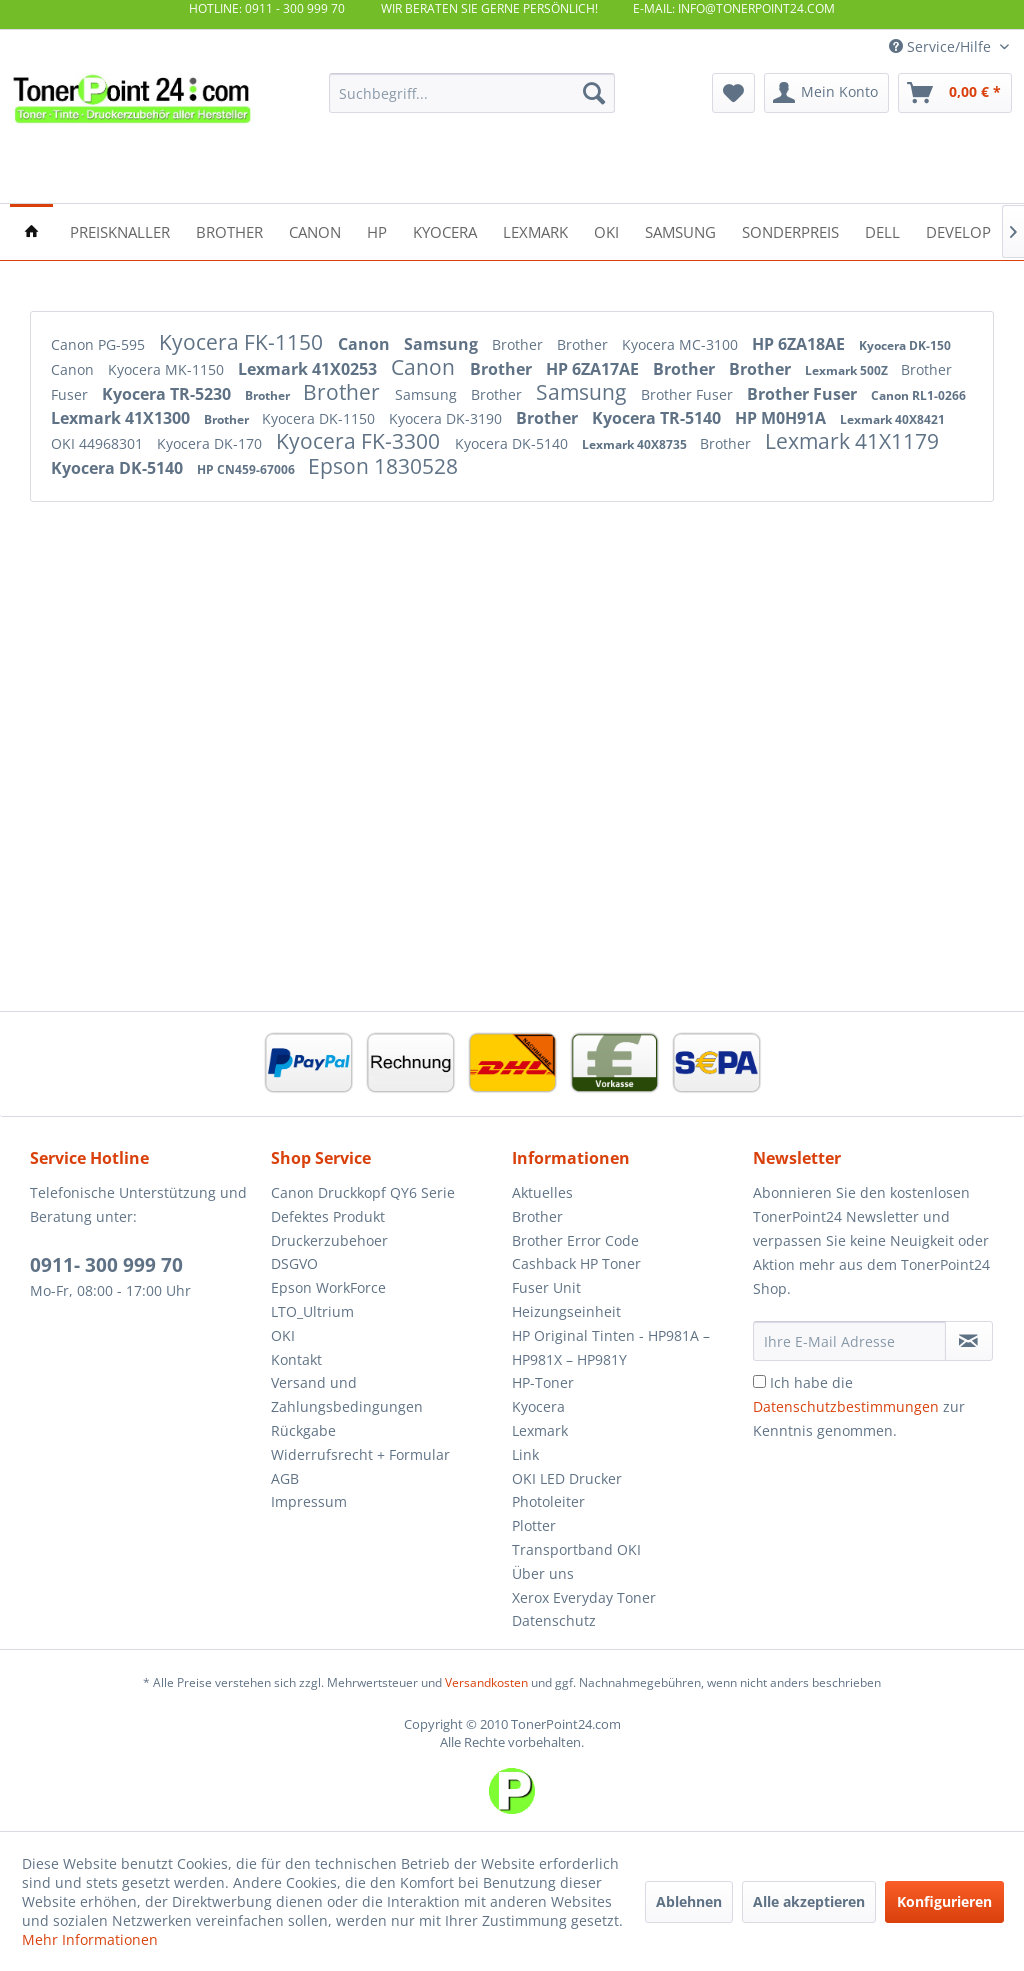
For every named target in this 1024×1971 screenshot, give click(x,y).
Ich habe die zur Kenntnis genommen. (859, 1406)
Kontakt (296, 1359)
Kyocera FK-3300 (360, 441)
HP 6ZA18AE (800, 344)
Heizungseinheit (566, 1311)
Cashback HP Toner (576, 1263)
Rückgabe (303, 1430)
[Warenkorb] (955, 93)
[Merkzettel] (733, 93)
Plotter (534, 1525)
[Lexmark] (535, 230)
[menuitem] (472, 93)
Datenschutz (554, 1620)
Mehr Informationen (90, 1939)
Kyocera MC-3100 (682, 344)
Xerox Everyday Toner (584, 1597)
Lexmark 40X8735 (636, 444)
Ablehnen (689, 1901)
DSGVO (294, 1263)
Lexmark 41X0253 (309, 369)
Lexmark (540, 1430)
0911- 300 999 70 (106, 1265)
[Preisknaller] (120, 230)
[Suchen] (594, 93)
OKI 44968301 (99, 443)
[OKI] (606, 230)
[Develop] (958, 230)
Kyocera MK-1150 (168, 369)
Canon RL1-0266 (918, 395)
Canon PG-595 (100, 344)
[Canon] (315, 230)
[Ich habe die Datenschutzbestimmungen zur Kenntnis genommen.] (759, 1381)
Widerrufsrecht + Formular (360, 1454)
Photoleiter (548, 1501)
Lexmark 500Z (848, 370)
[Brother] (229, 230)
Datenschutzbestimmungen (846, 1406)
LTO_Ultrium (312, 1311)
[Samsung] (680, 230)
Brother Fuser (689, 394)
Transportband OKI (576, 1549)
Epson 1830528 (383, 466)
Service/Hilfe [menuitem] (942, 46)
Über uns (543, 1573)
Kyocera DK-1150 (320, 418)
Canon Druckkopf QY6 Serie (363, 1192)
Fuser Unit (546, 1287)
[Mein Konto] (826, 93)
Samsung (443, 344)
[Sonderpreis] (790, 230)
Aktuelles (542, 1192)
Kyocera (538, 1406)
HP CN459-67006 (247, 469)
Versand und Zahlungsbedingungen (347, 1394)
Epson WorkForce (328, 1287)
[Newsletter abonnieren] (969, 1341)
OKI (283, 1335)
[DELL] (882, 230)
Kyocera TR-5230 (168, 394)
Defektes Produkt (328, 1216)
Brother (519, 344)
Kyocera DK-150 (905, 345)
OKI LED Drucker (567, 1478)
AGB (285, 1478)
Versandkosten (486, 1682)
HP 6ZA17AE (594, 369)
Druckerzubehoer (329, 1240)
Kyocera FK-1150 (243, 342)
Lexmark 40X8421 (892, 419)
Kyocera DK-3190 (447, 418)
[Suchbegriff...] (472, 93)
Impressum (309, 1501)
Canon (366, 344)
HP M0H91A (782, 418)
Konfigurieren (944, 1901)
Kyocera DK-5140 (513, 443)
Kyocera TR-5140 (658, 418)
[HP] (377, 230)
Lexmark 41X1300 (122, 418)
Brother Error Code (575, 1240)
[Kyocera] (445, 230)
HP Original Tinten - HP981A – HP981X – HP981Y (611, 1347)
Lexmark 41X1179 (852, 441)
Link (525, 1454)
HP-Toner (543, 1382)
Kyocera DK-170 (211, 443)
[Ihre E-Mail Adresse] (849, 1341)
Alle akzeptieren (809, 1901)
